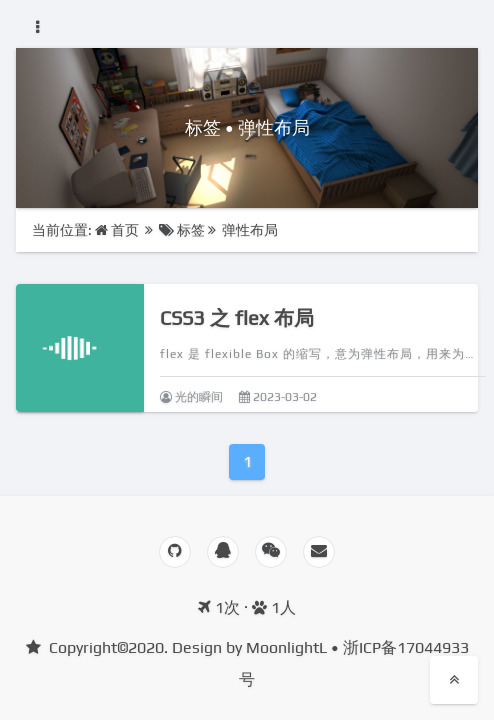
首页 (118, 230)
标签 (182, 230)
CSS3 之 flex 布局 (237, 317)
